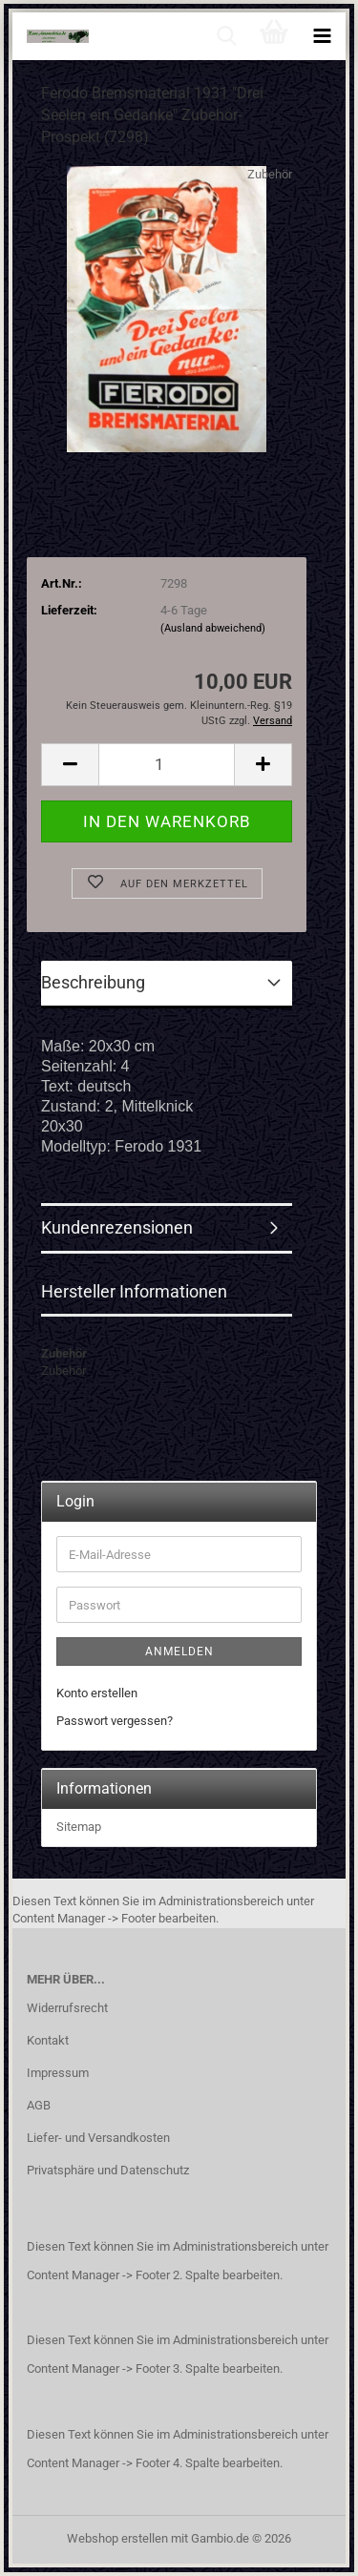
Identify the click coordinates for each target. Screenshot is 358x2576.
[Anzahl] (166, 764)
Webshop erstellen (117, 2538)
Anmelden (179, 1651)
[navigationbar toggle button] (322, 36)
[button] (69, 764)
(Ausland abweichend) (212, 628)
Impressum (58, 2073)
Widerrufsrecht (67, 2008)
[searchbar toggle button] (226, 36)
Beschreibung (93, 982)
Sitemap (78, 1826)
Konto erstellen (96, 1693)
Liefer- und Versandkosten (98, 2137)
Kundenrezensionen (117, 1227)
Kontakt (48, 2040)
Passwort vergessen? (114, 1721)
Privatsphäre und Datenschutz (108, 2170)
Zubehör (269, 174)
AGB (39, 2105)
